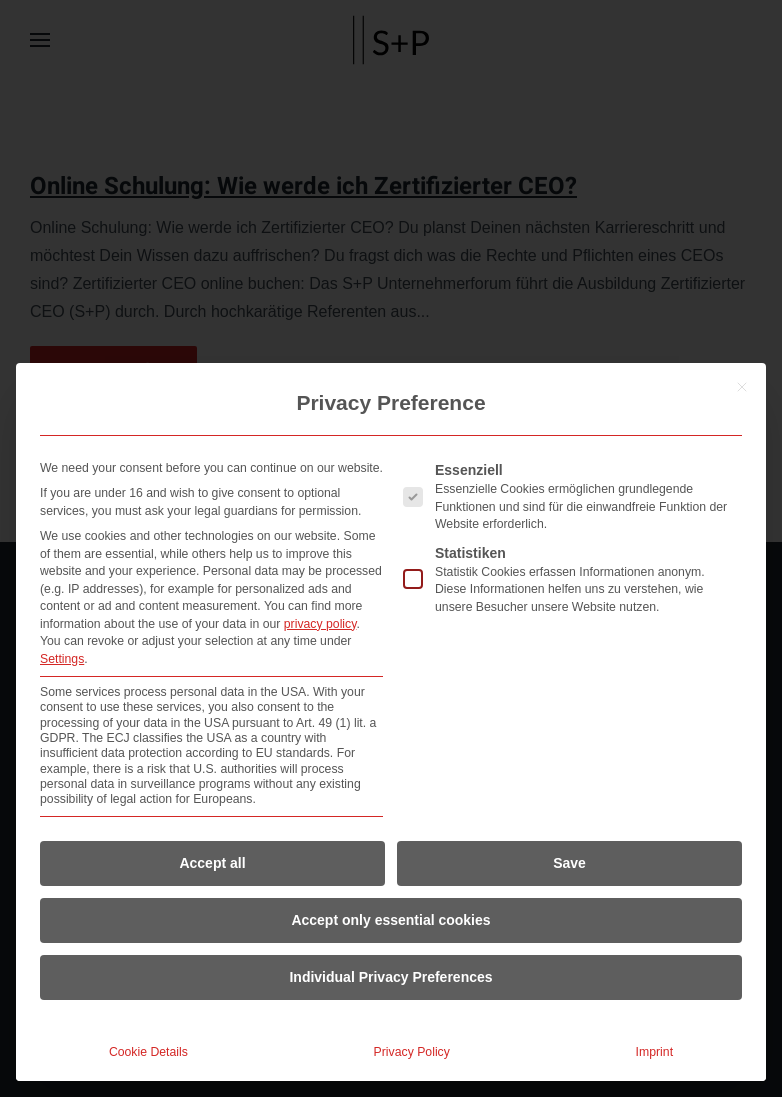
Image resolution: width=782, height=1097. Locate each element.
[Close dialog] (742, 387)
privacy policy (320, 624)
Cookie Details (148, 1052)
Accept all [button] (212, 863)
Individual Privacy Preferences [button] (390, 977)
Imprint (654, 1052)
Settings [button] (62, 659)
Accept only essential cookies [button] (390, 920)
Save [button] (569, 863)
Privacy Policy (412, 1052)
